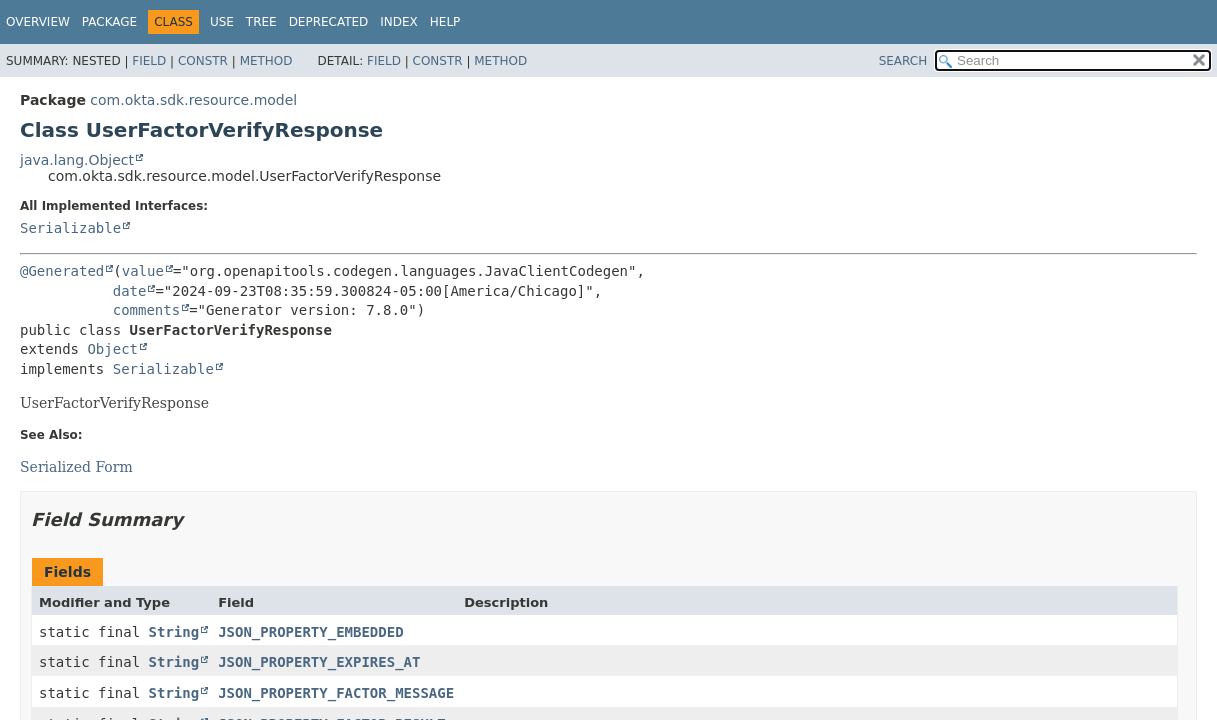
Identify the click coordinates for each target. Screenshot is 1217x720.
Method (266, 61)
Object (112, 349)
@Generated (62, 271)
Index (399, 22)
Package (109, 22)
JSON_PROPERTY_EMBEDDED (310, 632)
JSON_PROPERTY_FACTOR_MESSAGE (336, 693)
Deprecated (329, 22)
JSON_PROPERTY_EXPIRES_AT (319, 662)
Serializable (70, 228)
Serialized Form (76, 467)
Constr (203, 61)
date (130, 291)
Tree (261, 22)
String (174, 632)
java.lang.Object (77, 160)
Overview (38, 22)
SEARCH (903, 61)
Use (222, 22)
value (143, 271)
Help (445, 22)
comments (146, 310)
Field (149, 61)
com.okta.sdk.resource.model (193, 100)
